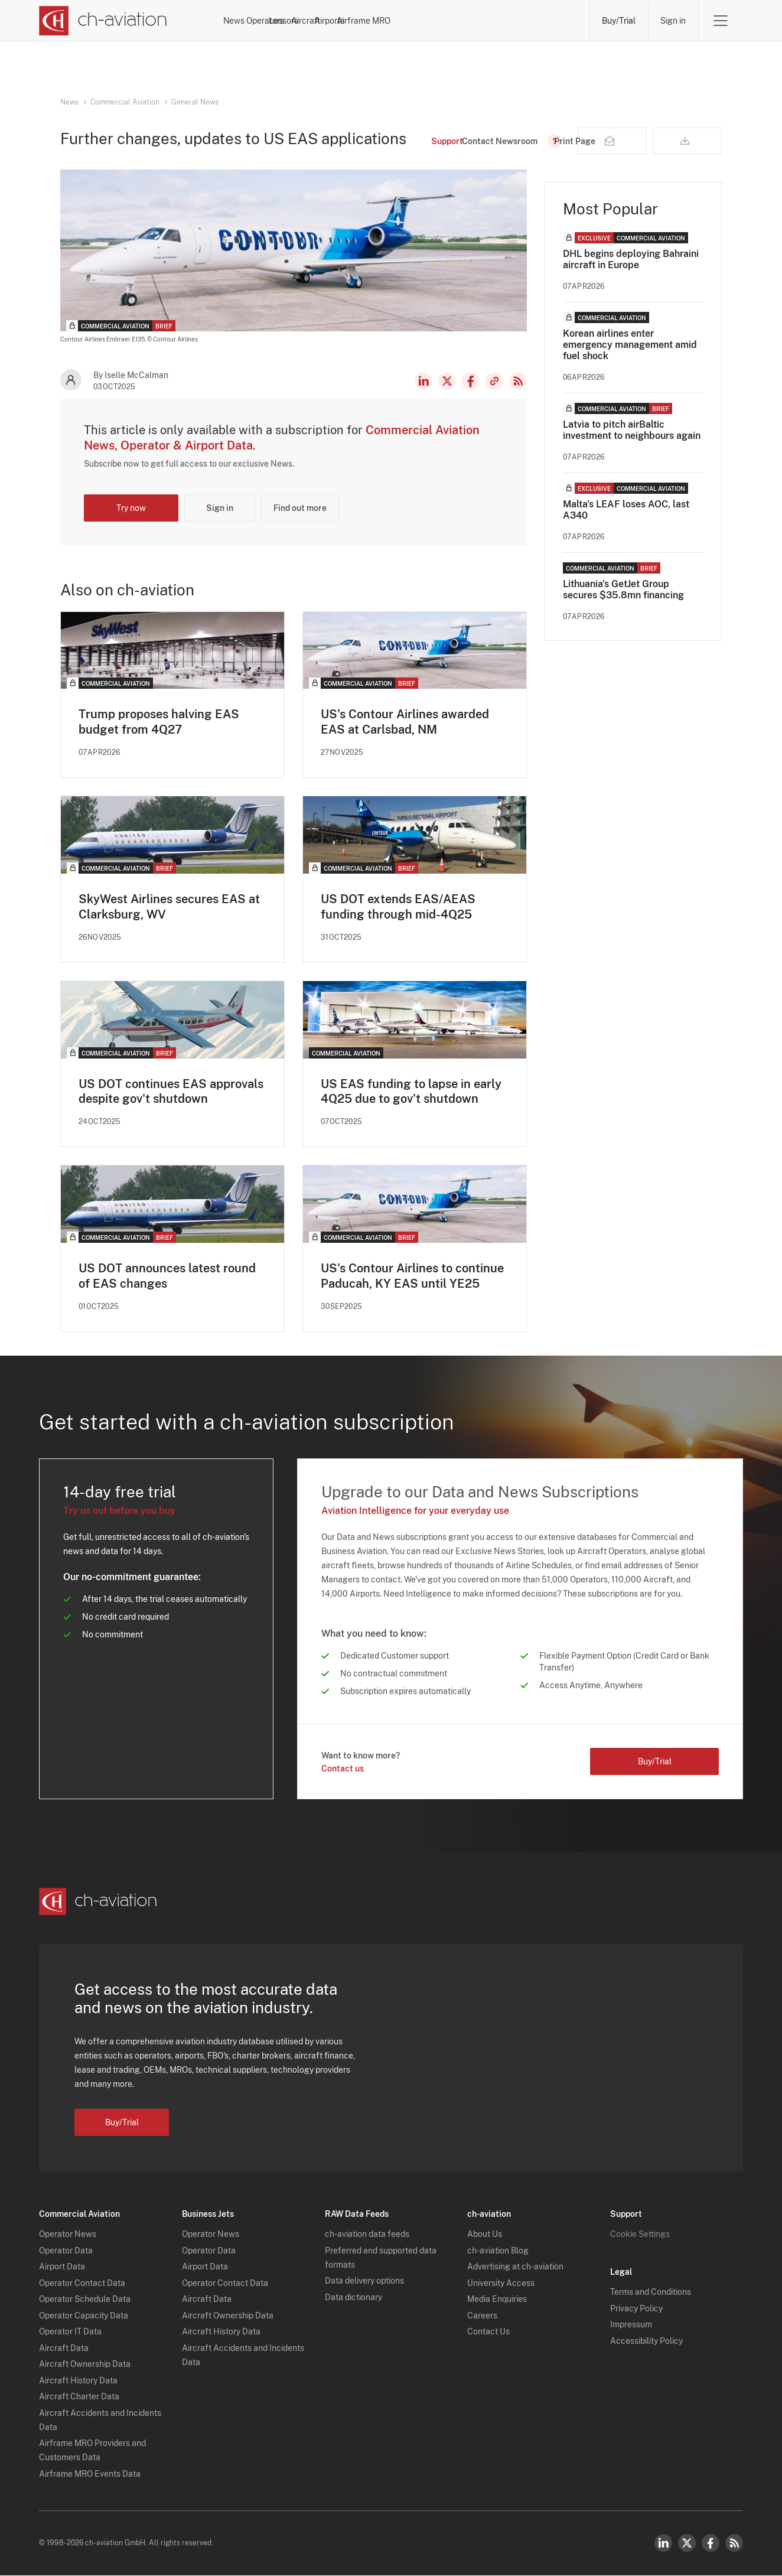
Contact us (342, 1769)
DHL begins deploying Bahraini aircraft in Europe (631, 259)
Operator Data (66, 2251)
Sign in (673, 20)
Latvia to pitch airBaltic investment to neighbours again (631, 430)
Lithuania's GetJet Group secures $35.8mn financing (623, 589)
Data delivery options (364, 2282)
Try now (131, 508)
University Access (501, 2283)
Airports (485, 20)
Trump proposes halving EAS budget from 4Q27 (159, 722)
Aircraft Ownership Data (85, 2365)
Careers (482, 2316)
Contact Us (488, 2332)
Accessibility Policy (646, 2341)
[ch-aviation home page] (103, 20)
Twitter (687, 2543)
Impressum (631, 2325)
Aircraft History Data (78, 2381)
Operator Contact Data (82, 2283)
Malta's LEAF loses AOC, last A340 (626, 510)
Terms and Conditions (650, 2293)
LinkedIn (423, 381)
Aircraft (432, 20)
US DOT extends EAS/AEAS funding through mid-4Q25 (398, 906)
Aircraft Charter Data (79, 2397)
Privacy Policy (636, 2309)
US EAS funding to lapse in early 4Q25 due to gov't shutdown (411, 1091)
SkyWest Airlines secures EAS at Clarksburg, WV (169, 906)
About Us (484, 2235)
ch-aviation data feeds (367, 2235)
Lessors (378, 20)
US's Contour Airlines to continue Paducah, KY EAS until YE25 (412, 1276)
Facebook (471, 381)
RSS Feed (518, 381)
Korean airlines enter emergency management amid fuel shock (630, 345)
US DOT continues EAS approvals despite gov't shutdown (171, 1091)
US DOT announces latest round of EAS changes (167, 1276)
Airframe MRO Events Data (90, 2474)
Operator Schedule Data (85, 2300)
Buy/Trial (619, 20)
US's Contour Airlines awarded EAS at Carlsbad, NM (405, 722)
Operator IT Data (70, 2332)
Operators (321, 20)
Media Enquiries (497, 2300)
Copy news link (494, 381)
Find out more (300, 508)
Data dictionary (353, 2298)
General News (195, 102)
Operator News (67, 2235)
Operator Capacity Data (83, 2316)
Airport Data (62, 2267)
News (268, 20)
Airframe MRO (551, 20)
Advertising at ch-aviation (515, 2267)
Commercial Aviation (124, 102)
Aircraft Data (64, 2348)
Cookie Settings (640, 2235)
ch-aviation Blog (498, 2251)
